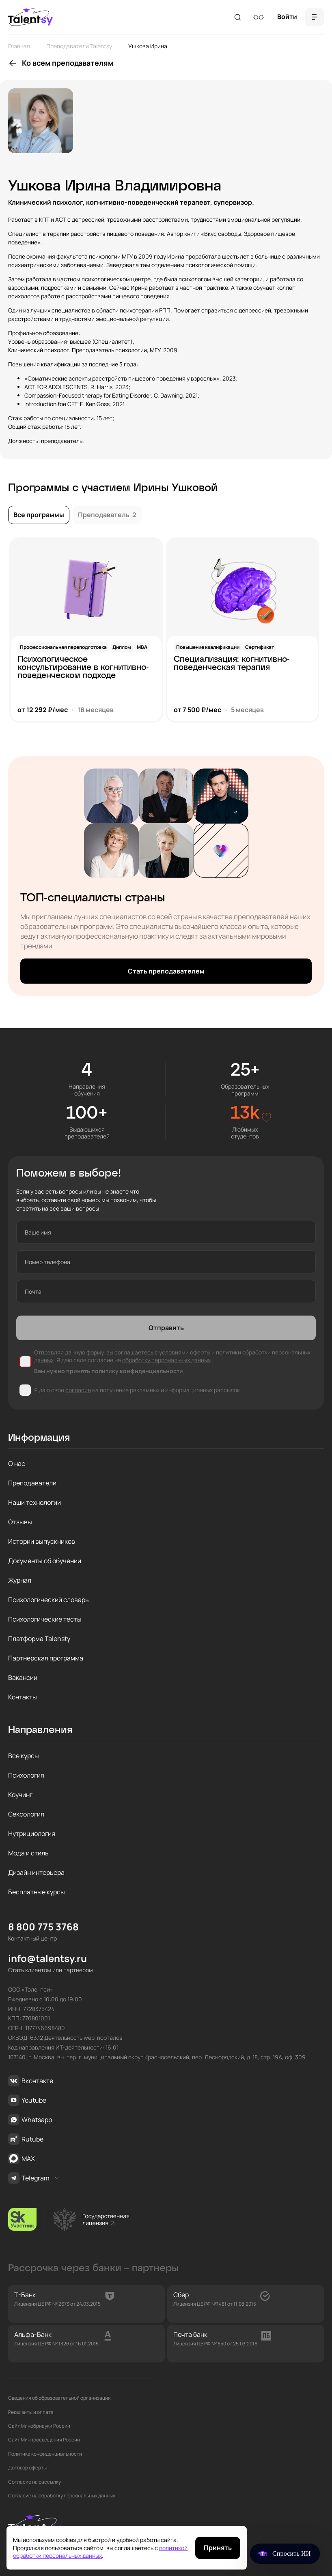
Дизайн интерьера (36, 1872)
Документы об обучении (44, 1560)
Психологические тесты (45, 1619)
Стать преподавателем (166, 971)
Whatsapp (30, 2119)
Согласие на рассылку (34, 2482)
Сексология (26, 1814)
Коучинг (20, 1794)
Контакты (22, 1696)
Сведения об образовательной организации (59, 2398)
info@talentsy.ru (47, 1958)
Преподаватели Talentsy (79, 46)
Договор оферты (27, 2468)
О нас (16, 1463)
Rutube (25, 2139)
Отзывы (20, 1521)
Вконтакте (30, 2080)
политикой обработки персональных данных (100, 2552)
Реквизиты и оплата (31, 2412)
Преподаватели (32, 1482)
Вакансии (22, 1677)
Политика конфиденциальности (45, 2454)
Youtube (27, 2100)
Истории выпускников (41, 1541)
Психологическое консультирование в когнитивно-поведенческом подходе (83, 667)
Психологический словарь (48, 1599)
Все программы (38, 514)
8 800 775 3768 (43, 1927)
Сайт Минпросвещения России (44, 2440)
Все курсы (23, 1755)
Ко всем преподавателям (67, 63)
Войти (287, 16)
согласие (78, 1390)
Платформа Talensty (39, 1638)
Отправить (166, 1327)
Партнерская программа (45, 1658)
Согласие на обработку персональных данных (61, 2496)
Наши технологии (34, 1502)
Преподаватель (107, 514)
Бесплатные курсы (36, 1891)
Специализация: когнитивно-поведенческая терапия (231, 663)
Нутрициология (31, 1833)
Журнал (19, 1580)
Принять (218, 2547)
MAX (21, 2158)
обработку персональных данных (166, 1360)
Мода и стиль (28, 1853)
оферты (200, 1352)
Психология (26, 1775)
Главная (19, 46)
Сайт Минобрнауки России (39, 2426)
